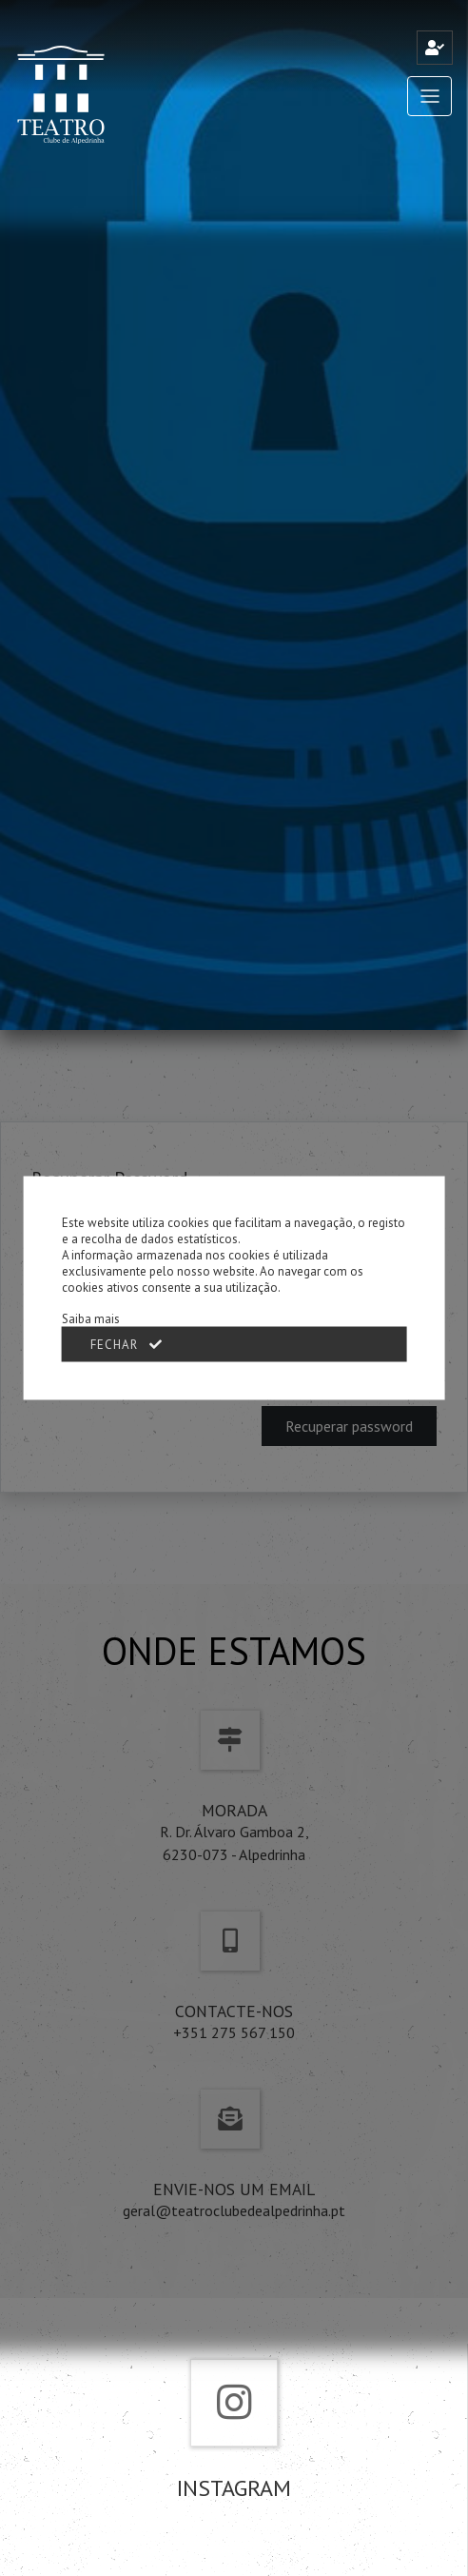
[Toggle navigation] (429, 96)
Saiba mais (91, 1319)
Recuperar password (349, 1426)
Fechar (126, 1345)
